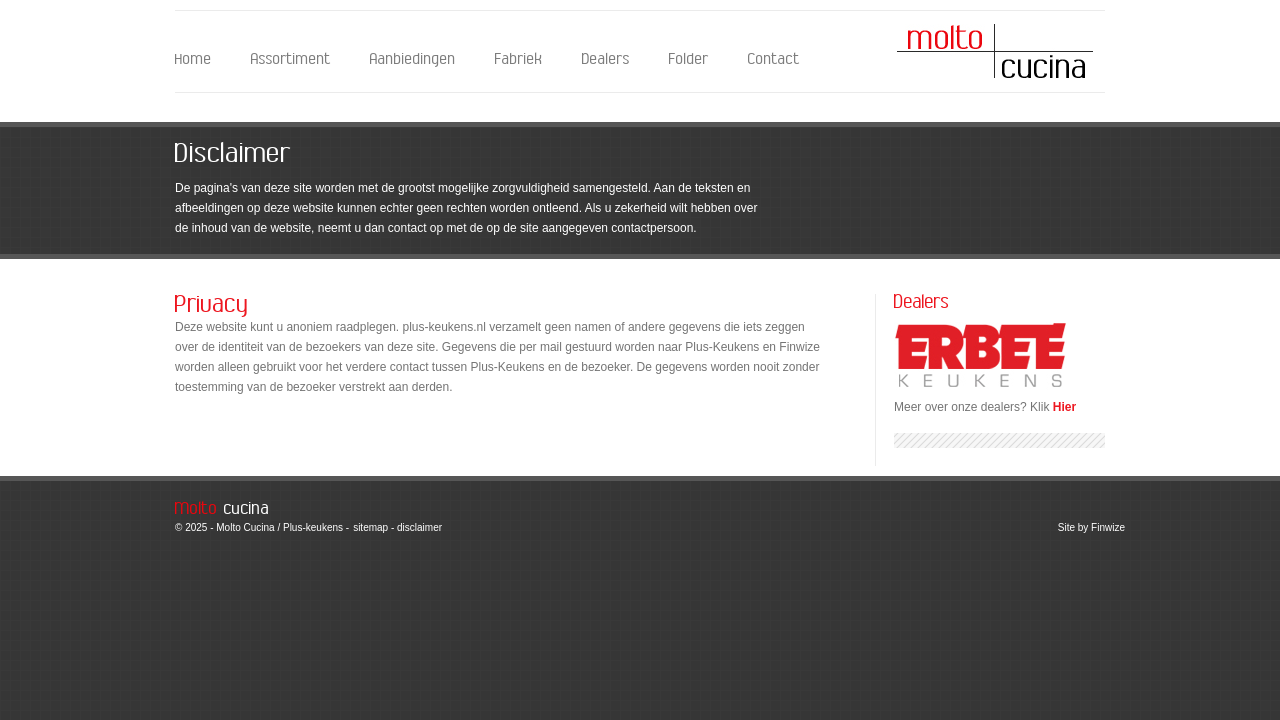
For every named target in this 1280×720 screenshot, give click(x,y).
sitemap (370, 527)
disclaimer (419, 527)
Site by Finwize (1091, 527)
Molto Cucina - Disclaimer (995, 51)
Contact (774, 59)
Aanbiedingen (413, 59)
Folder (689, 59)
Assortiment (291, 59)
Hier (1064, 407)
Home (193, 59)
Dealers (606, 59)
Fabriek (519, 59)
